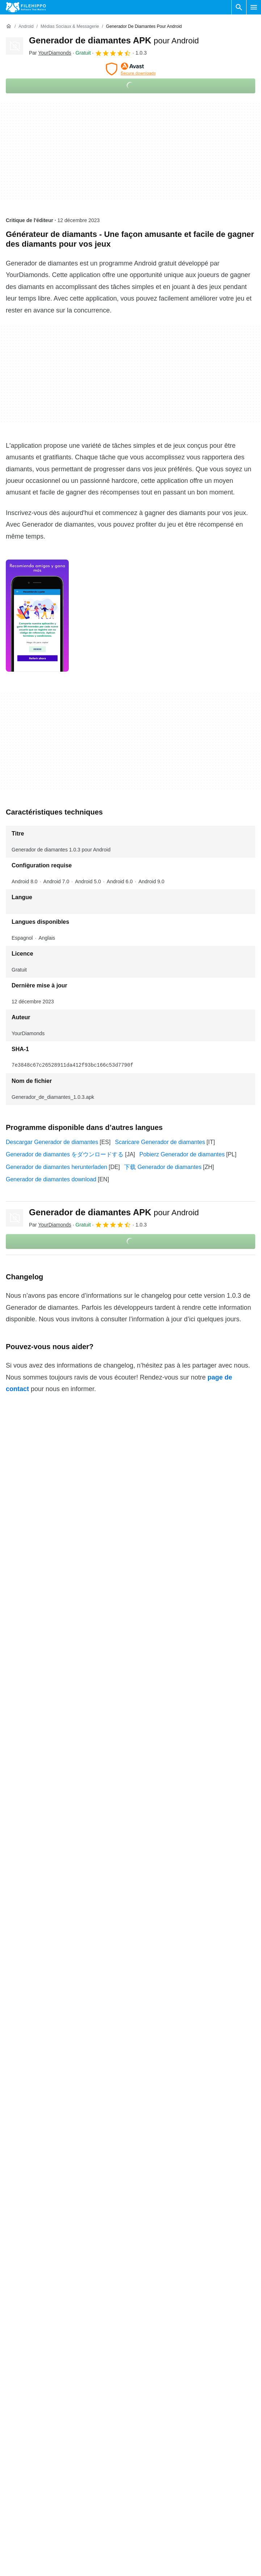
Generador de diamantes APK (114, 40)
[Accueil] (9, 26)
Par (50, 53)
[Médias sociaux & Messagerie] (70, 27)
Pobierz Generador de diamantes (182, 1154)
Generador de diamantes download (51, 1179)
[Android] (25, 27)
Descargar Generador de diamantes (52, 1142)
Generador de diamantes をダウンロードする (64, 1154)
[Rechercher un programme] (239, 7)
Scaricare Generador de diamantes (160, 1142)
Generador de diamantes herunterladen (56, 1167)
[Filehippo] (26, 7)
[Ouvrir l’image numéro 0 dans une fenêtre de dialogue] (37, 616)
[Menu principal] (254, 7)
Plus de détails (130, 2561)
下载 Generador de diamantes (162, 1167)
